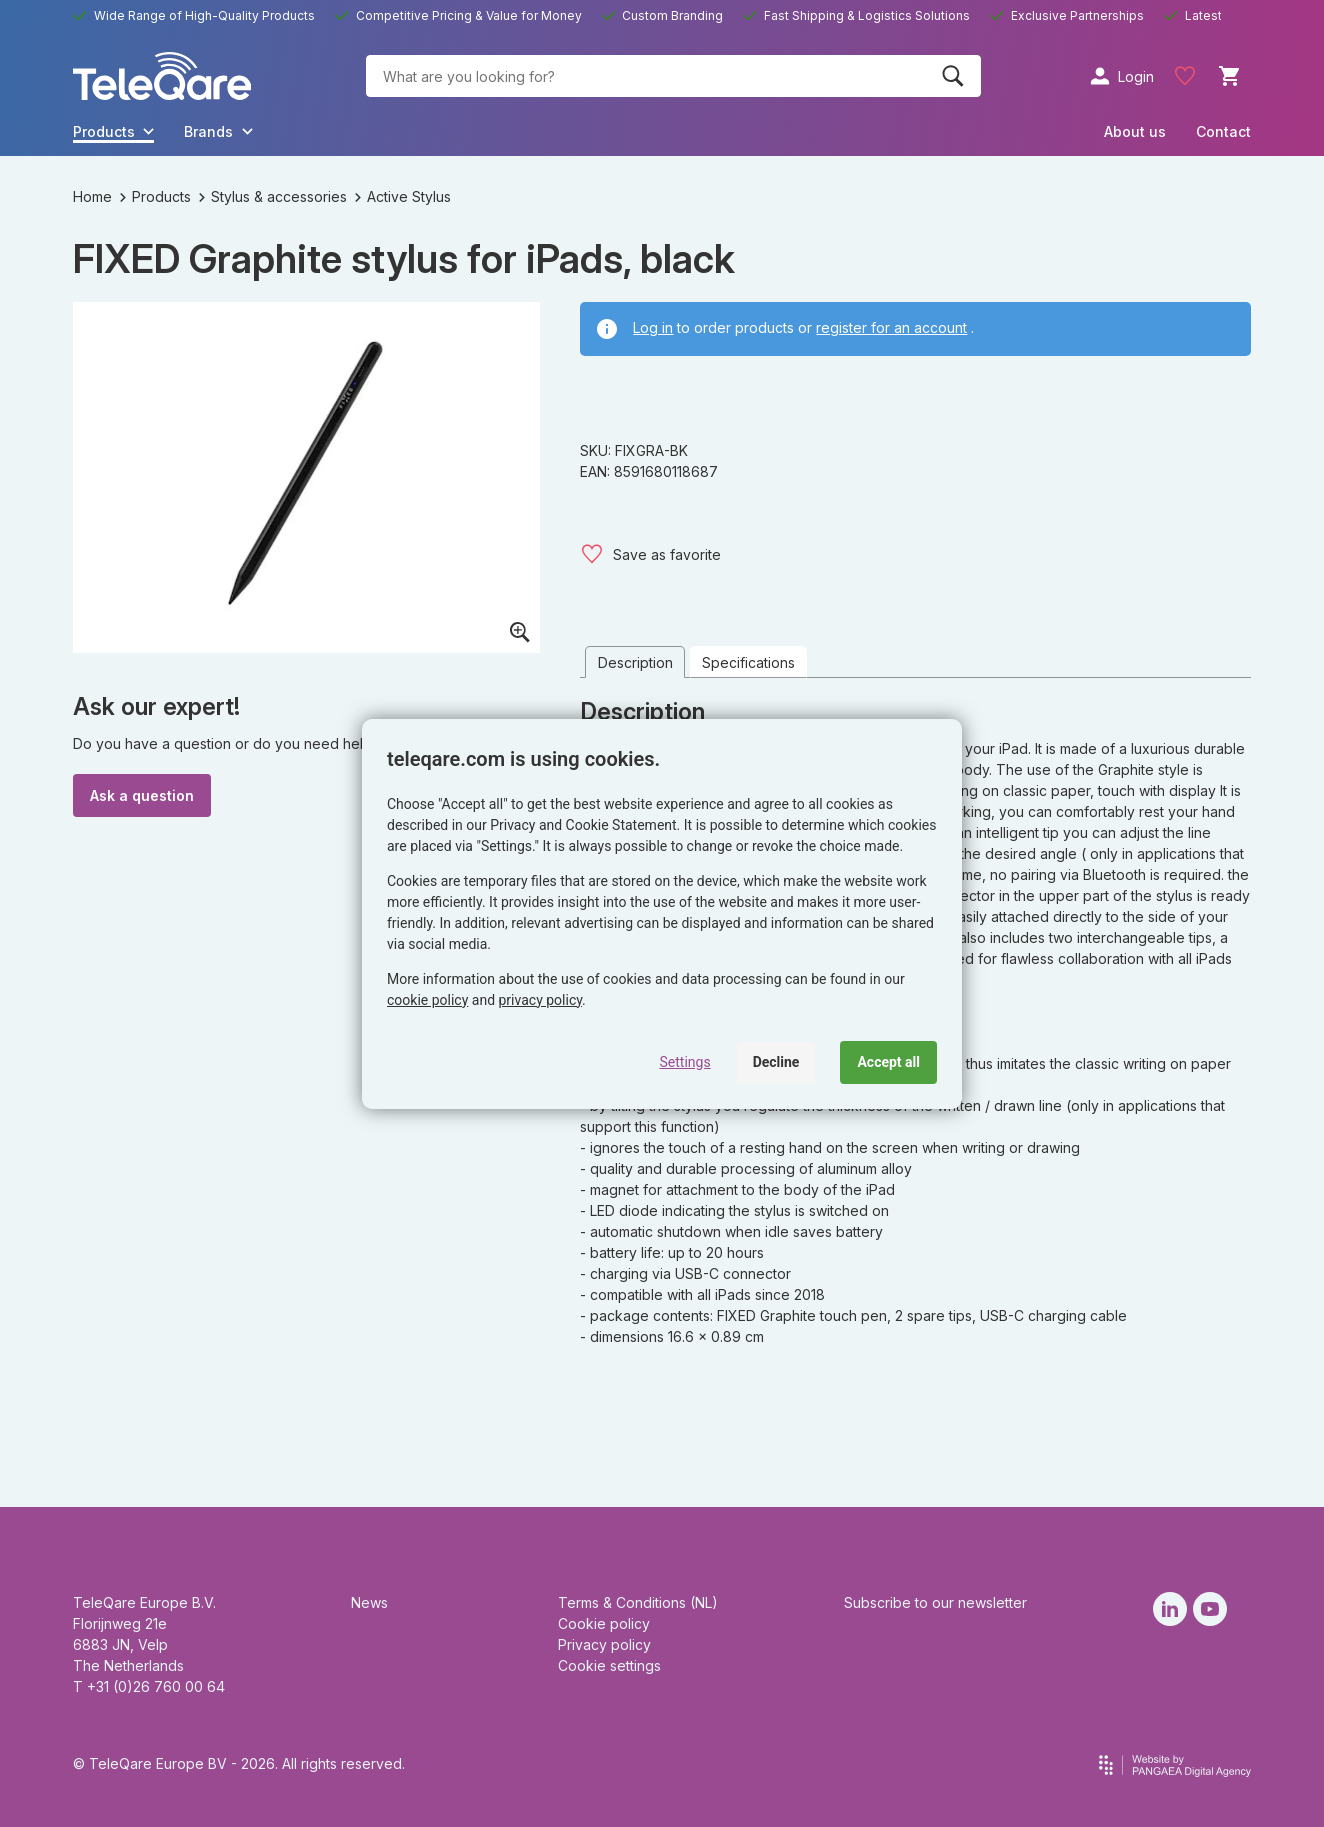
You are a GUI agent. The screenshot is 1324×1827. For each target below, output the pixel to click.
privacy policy (541, 1000)
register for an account (891, 327)
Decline (776, 1062)
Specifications (748, 662)
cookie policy (427, 1000)
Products (155, 196)
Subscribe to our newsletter (935, 1602)
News (369, 1602)
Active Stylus (403, 196)
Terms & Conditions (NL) (638, 1602)
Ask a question (142, 795)
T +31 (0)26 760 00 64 (149, 1686)
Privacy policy (604, 1644)
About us (1135, 131)
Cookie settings (609, 1665)
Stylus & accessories (273, 196)
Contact (1223, 131)
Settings (685, 1062)
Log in (653, 327)
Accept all (888, 1062)
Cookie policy (604, 1623)
